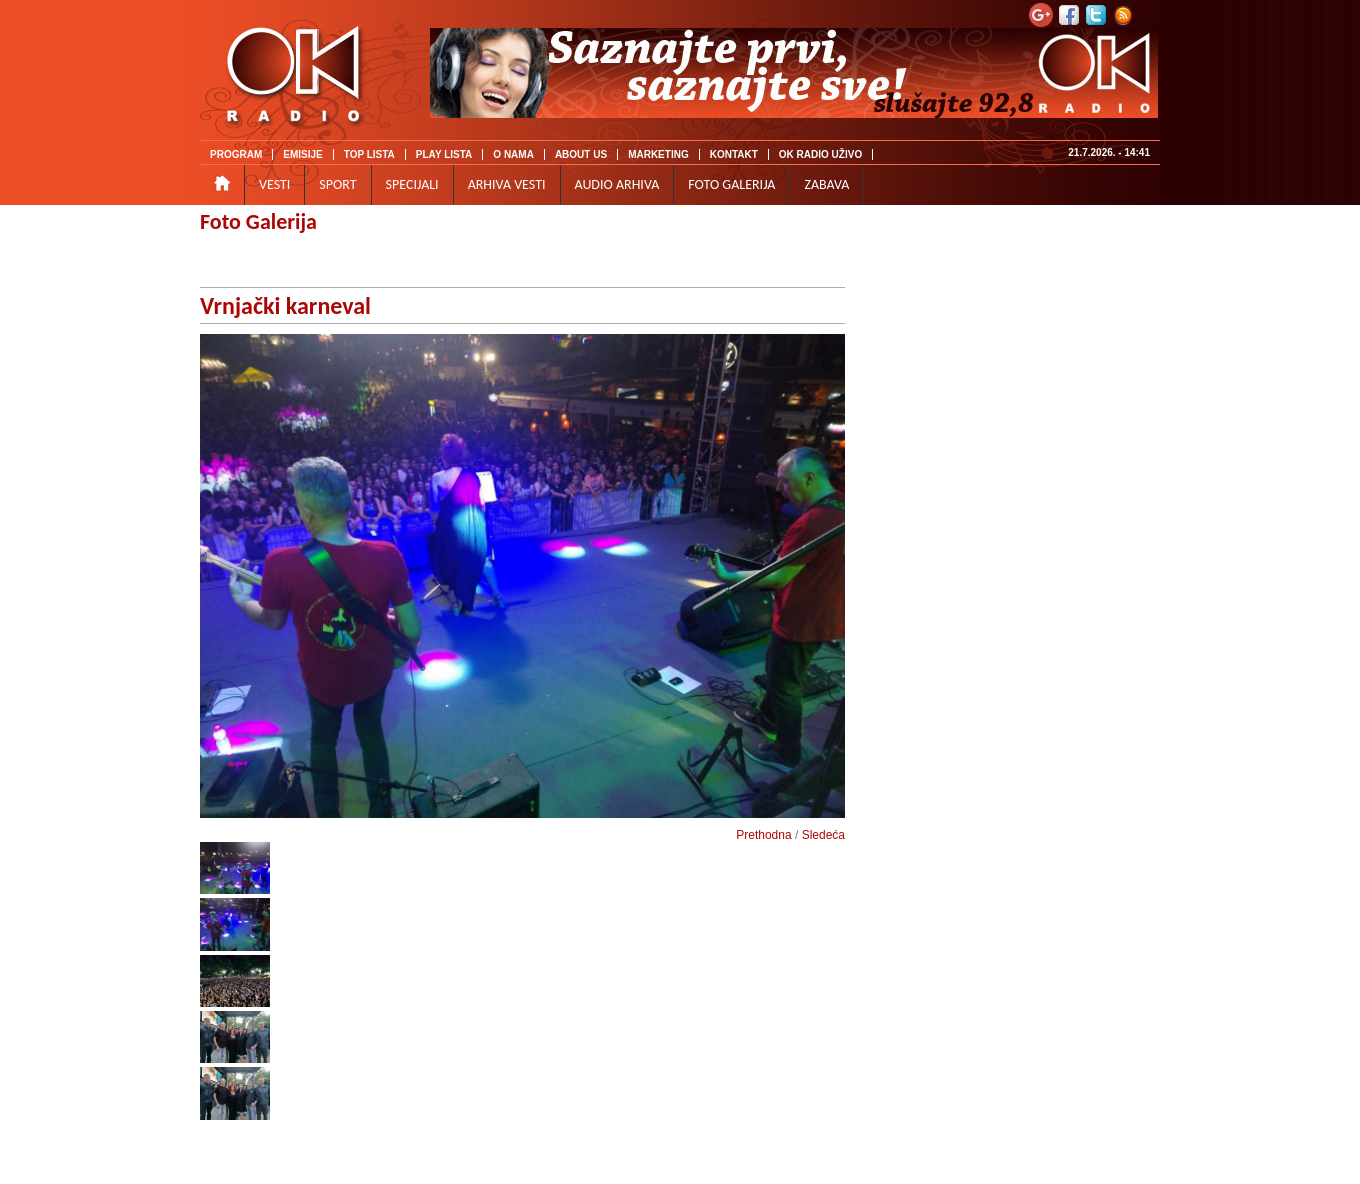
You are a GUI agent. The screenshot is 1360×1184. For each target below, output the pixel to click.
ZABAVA (826, 184)
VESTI (274, 184)
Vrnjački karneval (285, 305)
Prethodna (763, 835)
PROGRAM (236, 154)
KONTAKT (734, 154)
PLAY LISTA (444, 154)
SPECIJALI (412, 184)
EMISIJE (302, 154)
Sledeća (823, 835)
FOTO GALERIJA (731, 184)
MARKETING (658, 154)
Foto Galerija (258, 221)
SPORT (337, 184)
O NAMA (513, 154)
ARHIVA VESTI (507, 184)
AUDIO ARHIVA (617, 184)
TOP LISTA (369, 154)
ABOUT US (581, 154)
